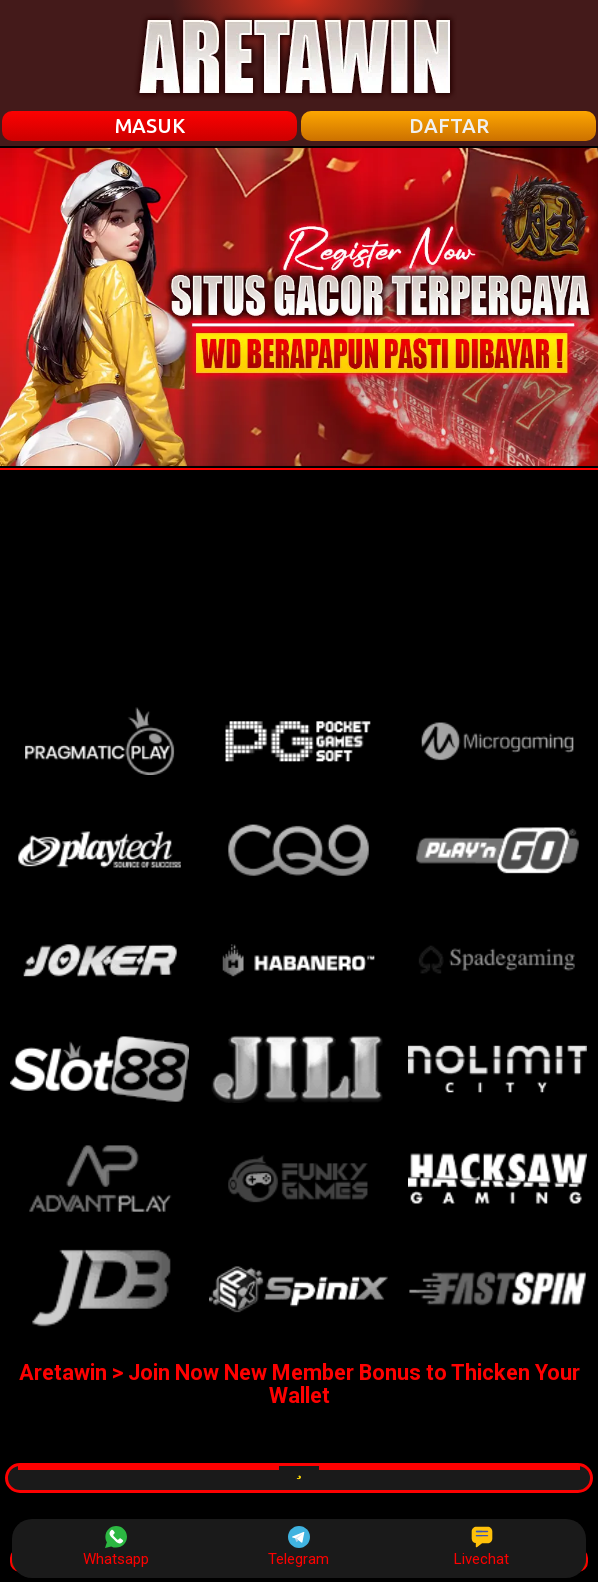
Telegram (298, 1547)
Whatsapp (116, 1547)
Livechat (481, 1547)
